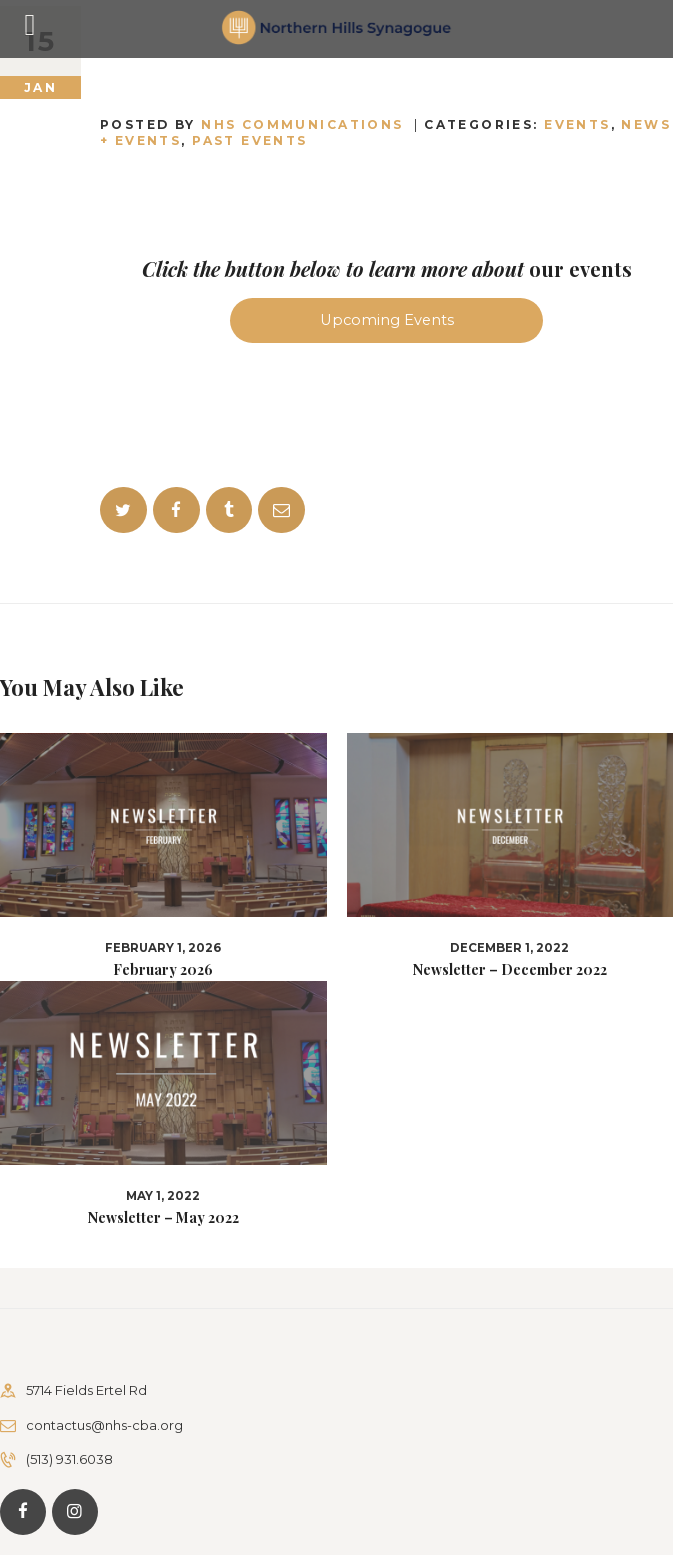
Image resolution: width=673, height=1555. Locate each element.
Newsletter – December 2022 (510, 970)
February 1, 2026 (163, 948)
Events (577, 124)
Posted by (254, 124)
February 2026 (163, 970)
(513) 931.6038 (69, 1459)
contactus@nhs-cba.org (104, 1425)
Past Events (250, 140)
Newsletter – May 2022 (163, 1218)
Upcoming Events (387, 320)
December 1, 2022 (509, 948)
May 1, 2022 (163, 1196)
